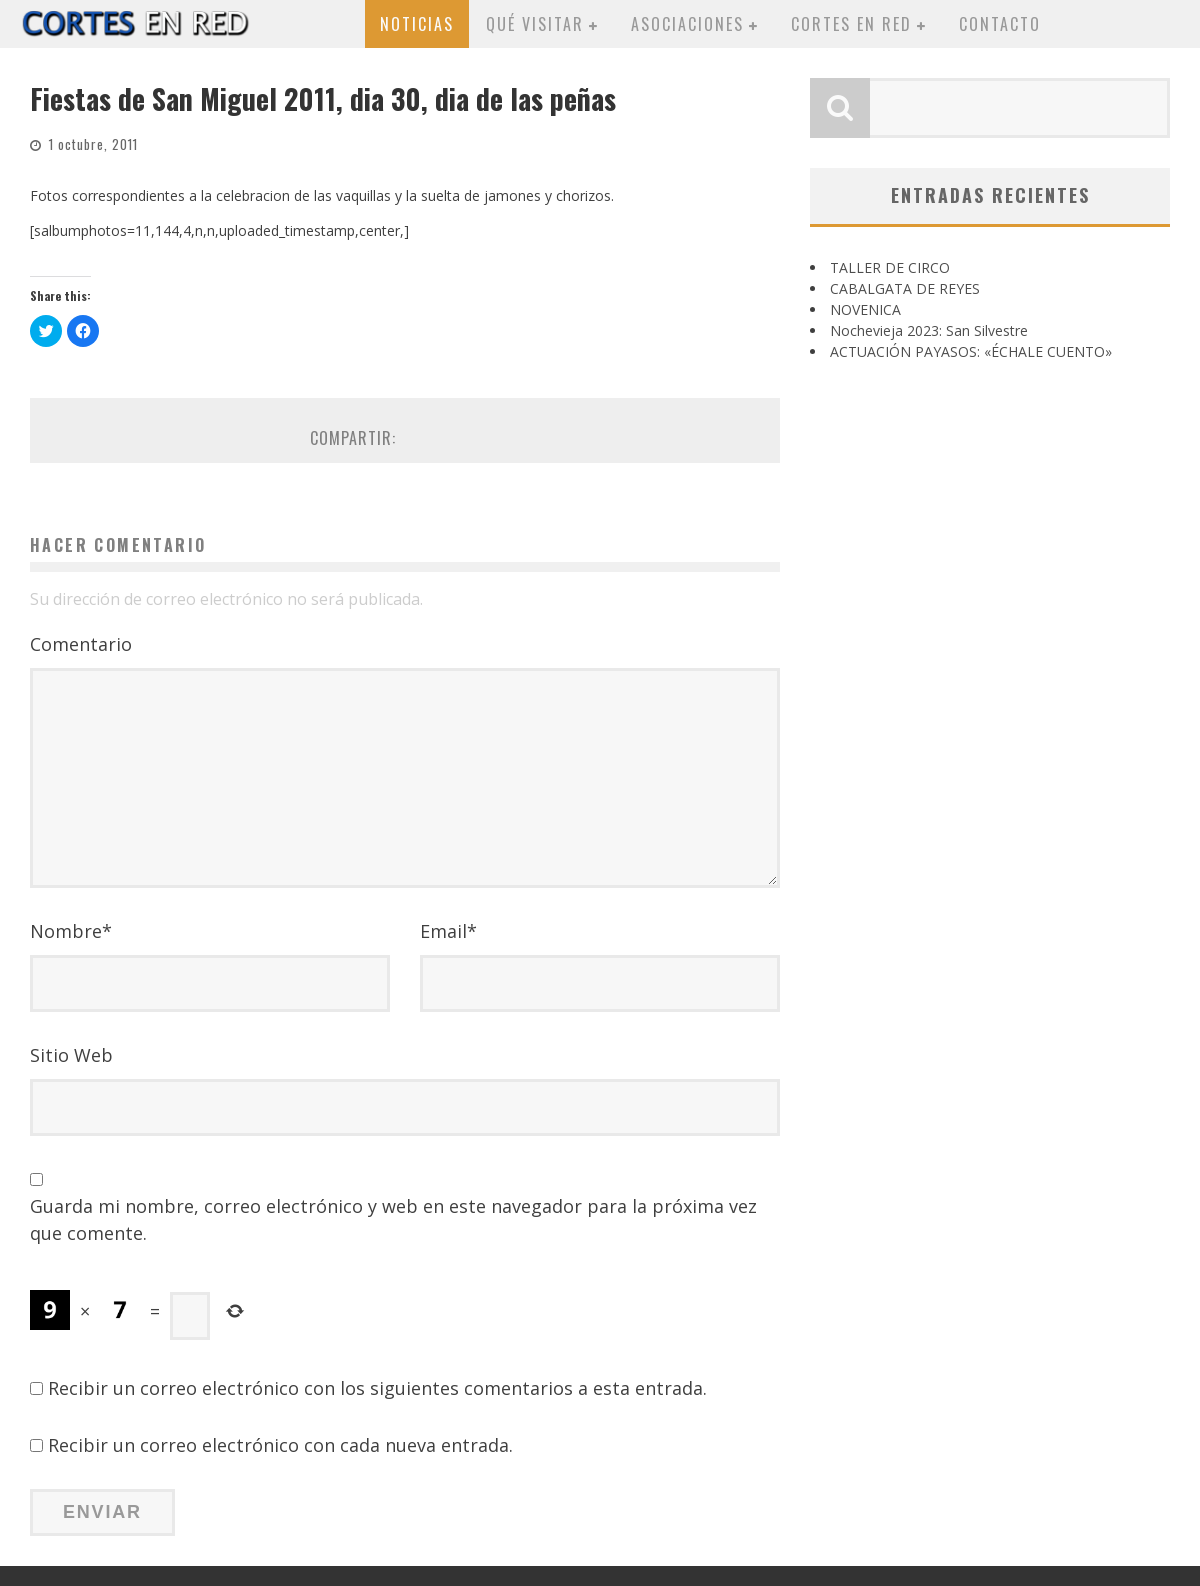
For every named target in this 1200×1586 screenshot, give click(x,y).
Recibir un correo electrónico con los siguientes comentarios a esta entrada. (377, 1388)
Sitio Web (71, 1055)
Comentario (81, 644)
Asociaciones (687, 24)
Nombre (71, 931)
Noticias (417, 24)
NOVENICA (865, 309)
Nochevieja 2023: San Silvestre (929, 330)
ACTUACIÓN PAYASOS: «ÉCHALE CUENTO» (971, 351)
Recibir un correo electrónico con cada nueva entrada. (280, 1445)
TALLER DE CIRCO (890, 267)
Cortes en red (851, 24)
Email (448, 931)
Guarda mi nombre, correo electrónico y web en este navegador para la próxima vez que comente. (393, 1219)
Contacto (1000, 24)
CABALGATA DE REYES (905, 288)
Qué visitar (535, 24)
